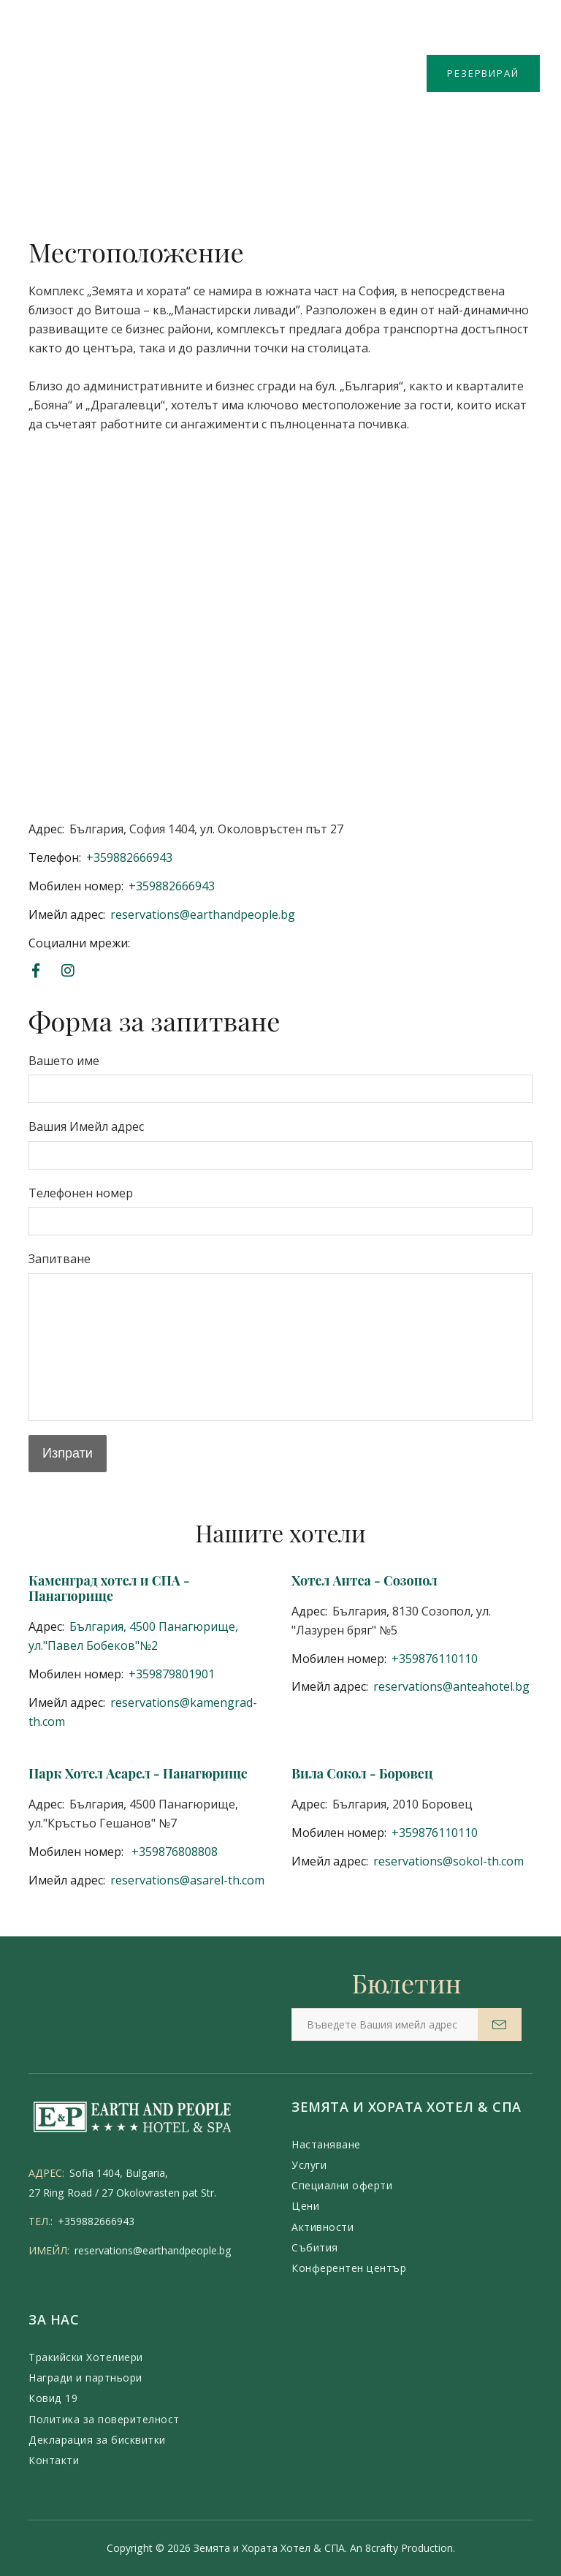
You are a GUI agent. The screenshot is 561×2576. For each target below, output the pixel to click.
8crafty (381, 2548)
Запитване (59, 1259)
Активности (322, 2227)
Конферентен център (348, 2268)
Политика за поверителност (104, 2419)
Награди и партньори (85, 2377)
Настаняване (326, 2144)
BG (527, 34)
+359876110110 (435, 1659)
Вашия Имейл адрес (86, 1126)
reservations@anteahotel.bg (451, 1686)
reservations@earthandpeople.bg (202, 914)
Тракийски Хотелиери (85, 2357)
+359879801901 (172, 1674)
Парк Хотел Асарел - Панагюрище (138, 1773)
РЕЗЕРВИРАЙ (483, 73)
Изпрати (67, 1453)
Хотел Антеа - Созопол (364, 1580)
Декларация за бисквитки (97, 2440)
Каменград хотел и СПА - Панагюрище (109, 1588)
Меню (49, 60)
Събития (314, 2247)
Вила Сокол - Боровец (362, 1773)
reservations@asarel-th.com (187, 1880)
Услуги (309, 2165)
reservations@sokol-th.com (448, 1861)
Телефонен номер (80, 1193)
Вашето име (63, 1061)
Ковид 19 (52, 2398)
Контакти (53, 2460)
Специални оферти (341, 2185)
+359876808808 (173, 1852)
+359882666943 (129, 857)
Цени (305, 2206)
